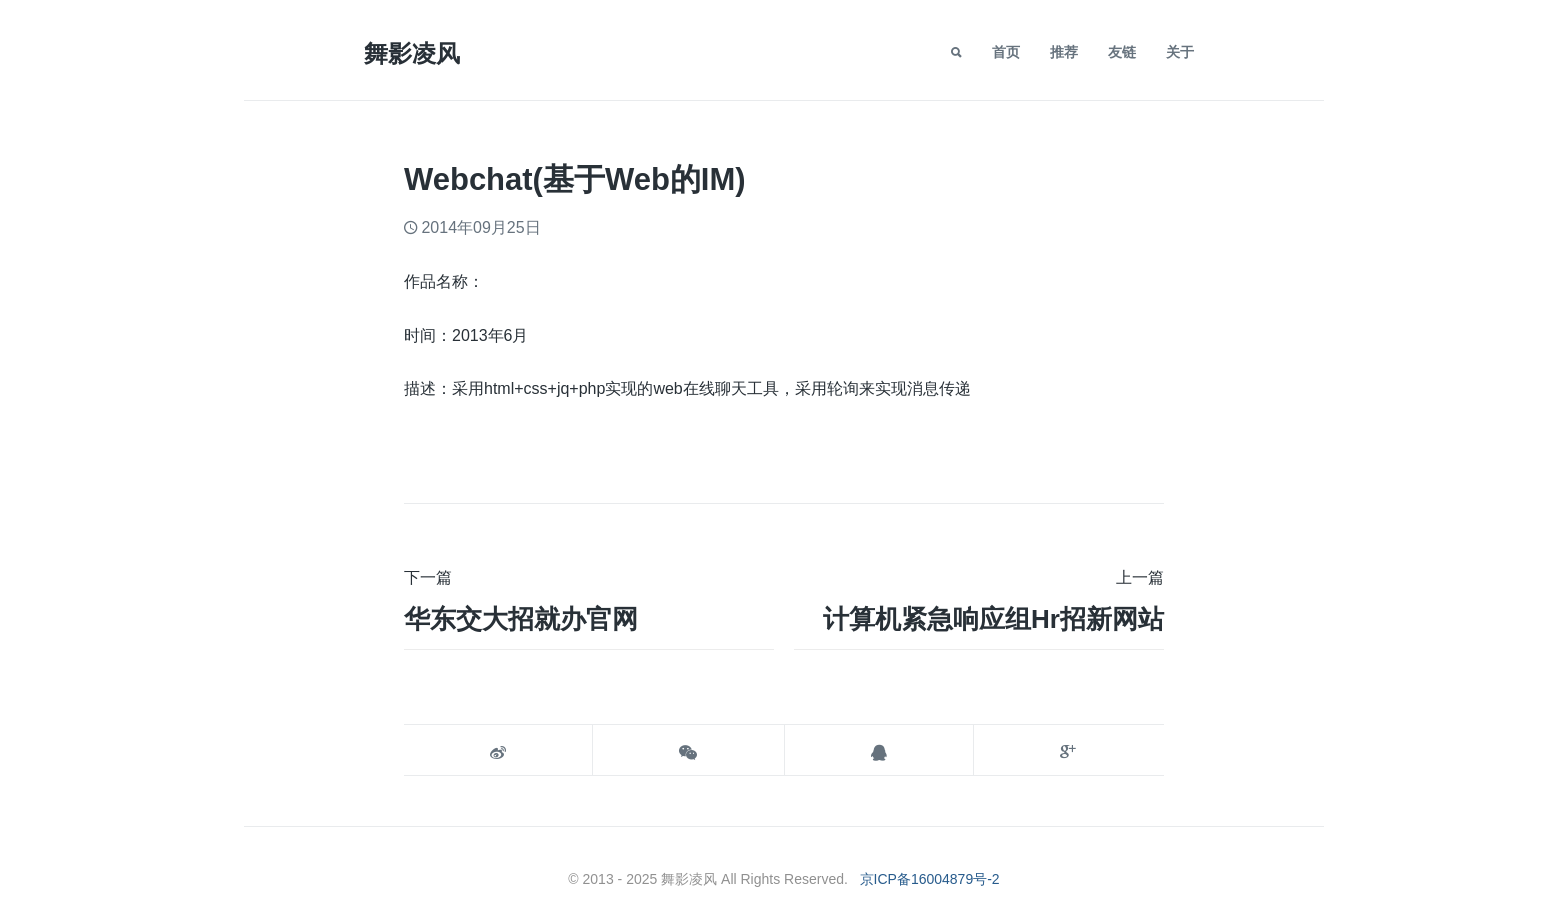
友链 (1122, 52)
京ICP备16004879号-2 (930, 879)
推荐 (1064, 52)
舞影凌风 (412, 53)
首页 (1006, 52)
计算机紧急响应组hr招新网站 (993, 619)
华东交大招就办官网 (521, 619)
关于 (1180, 52)
